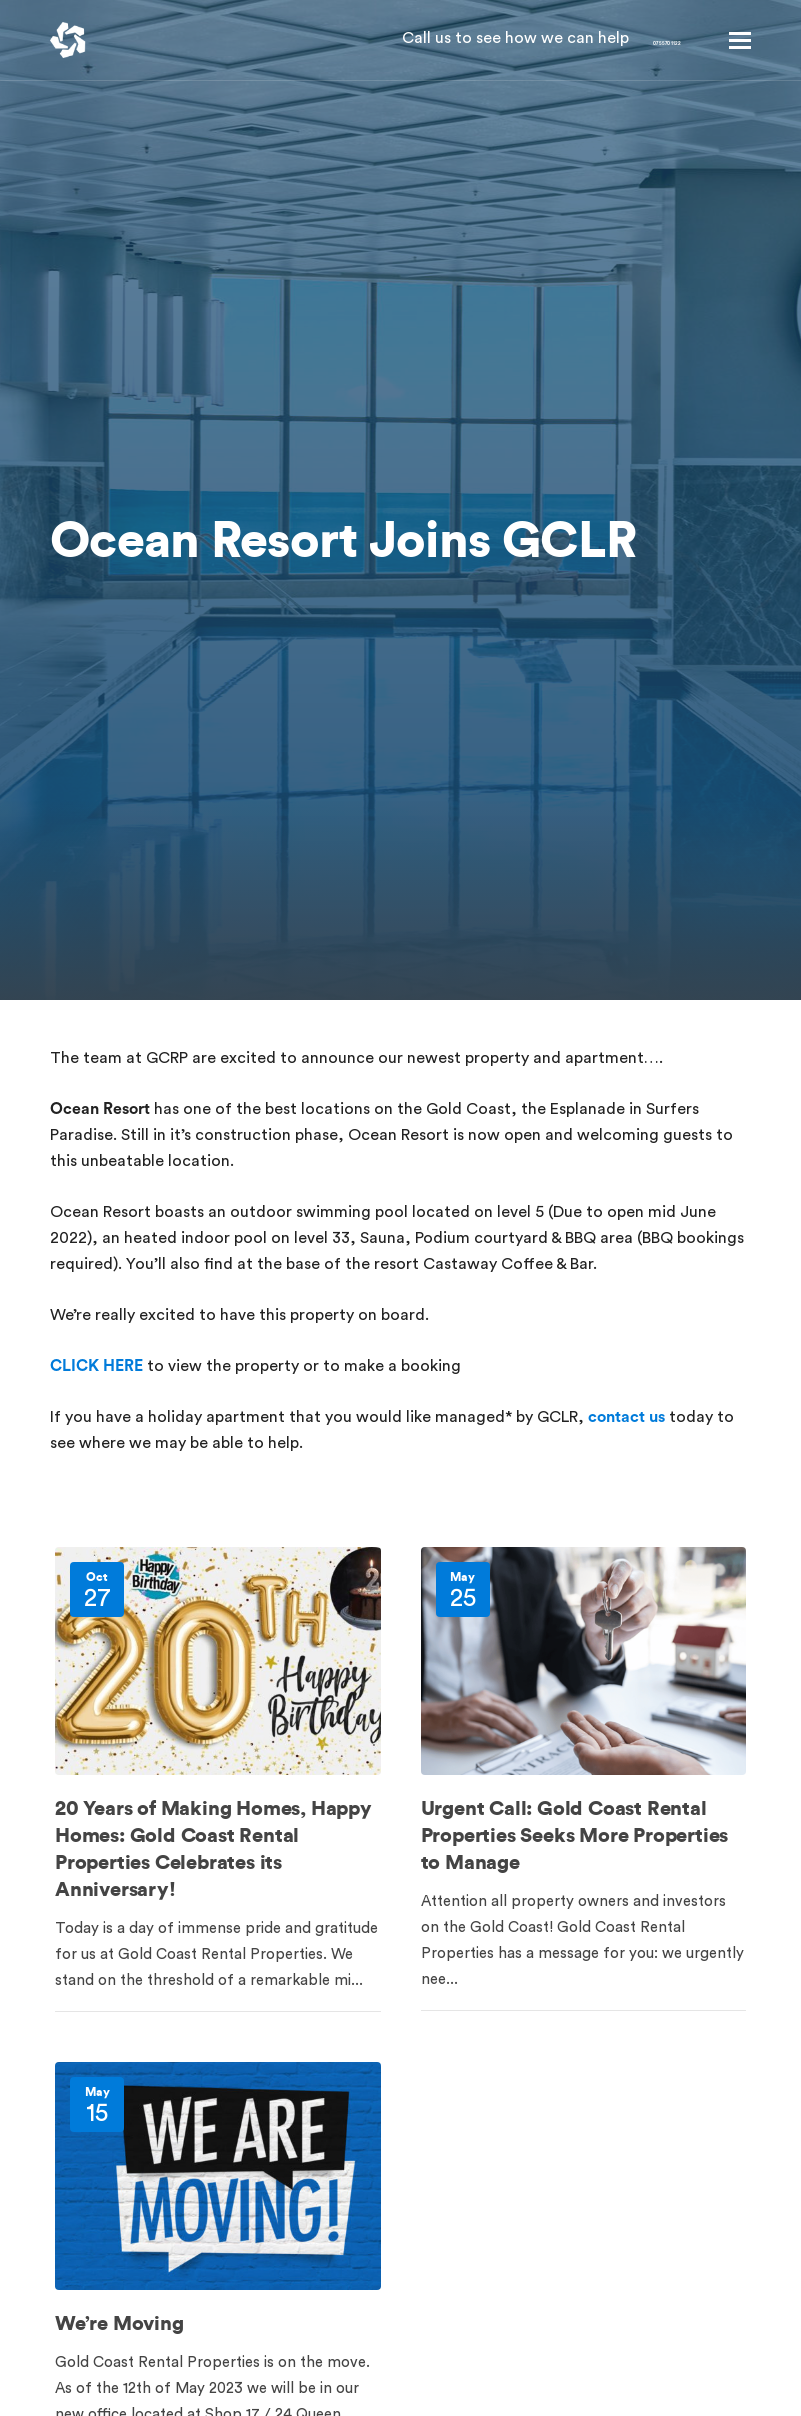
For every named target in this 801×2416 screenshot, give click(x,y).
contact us (626, 1417)
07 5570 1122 (618, 40)
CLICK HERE (96, 1366)
